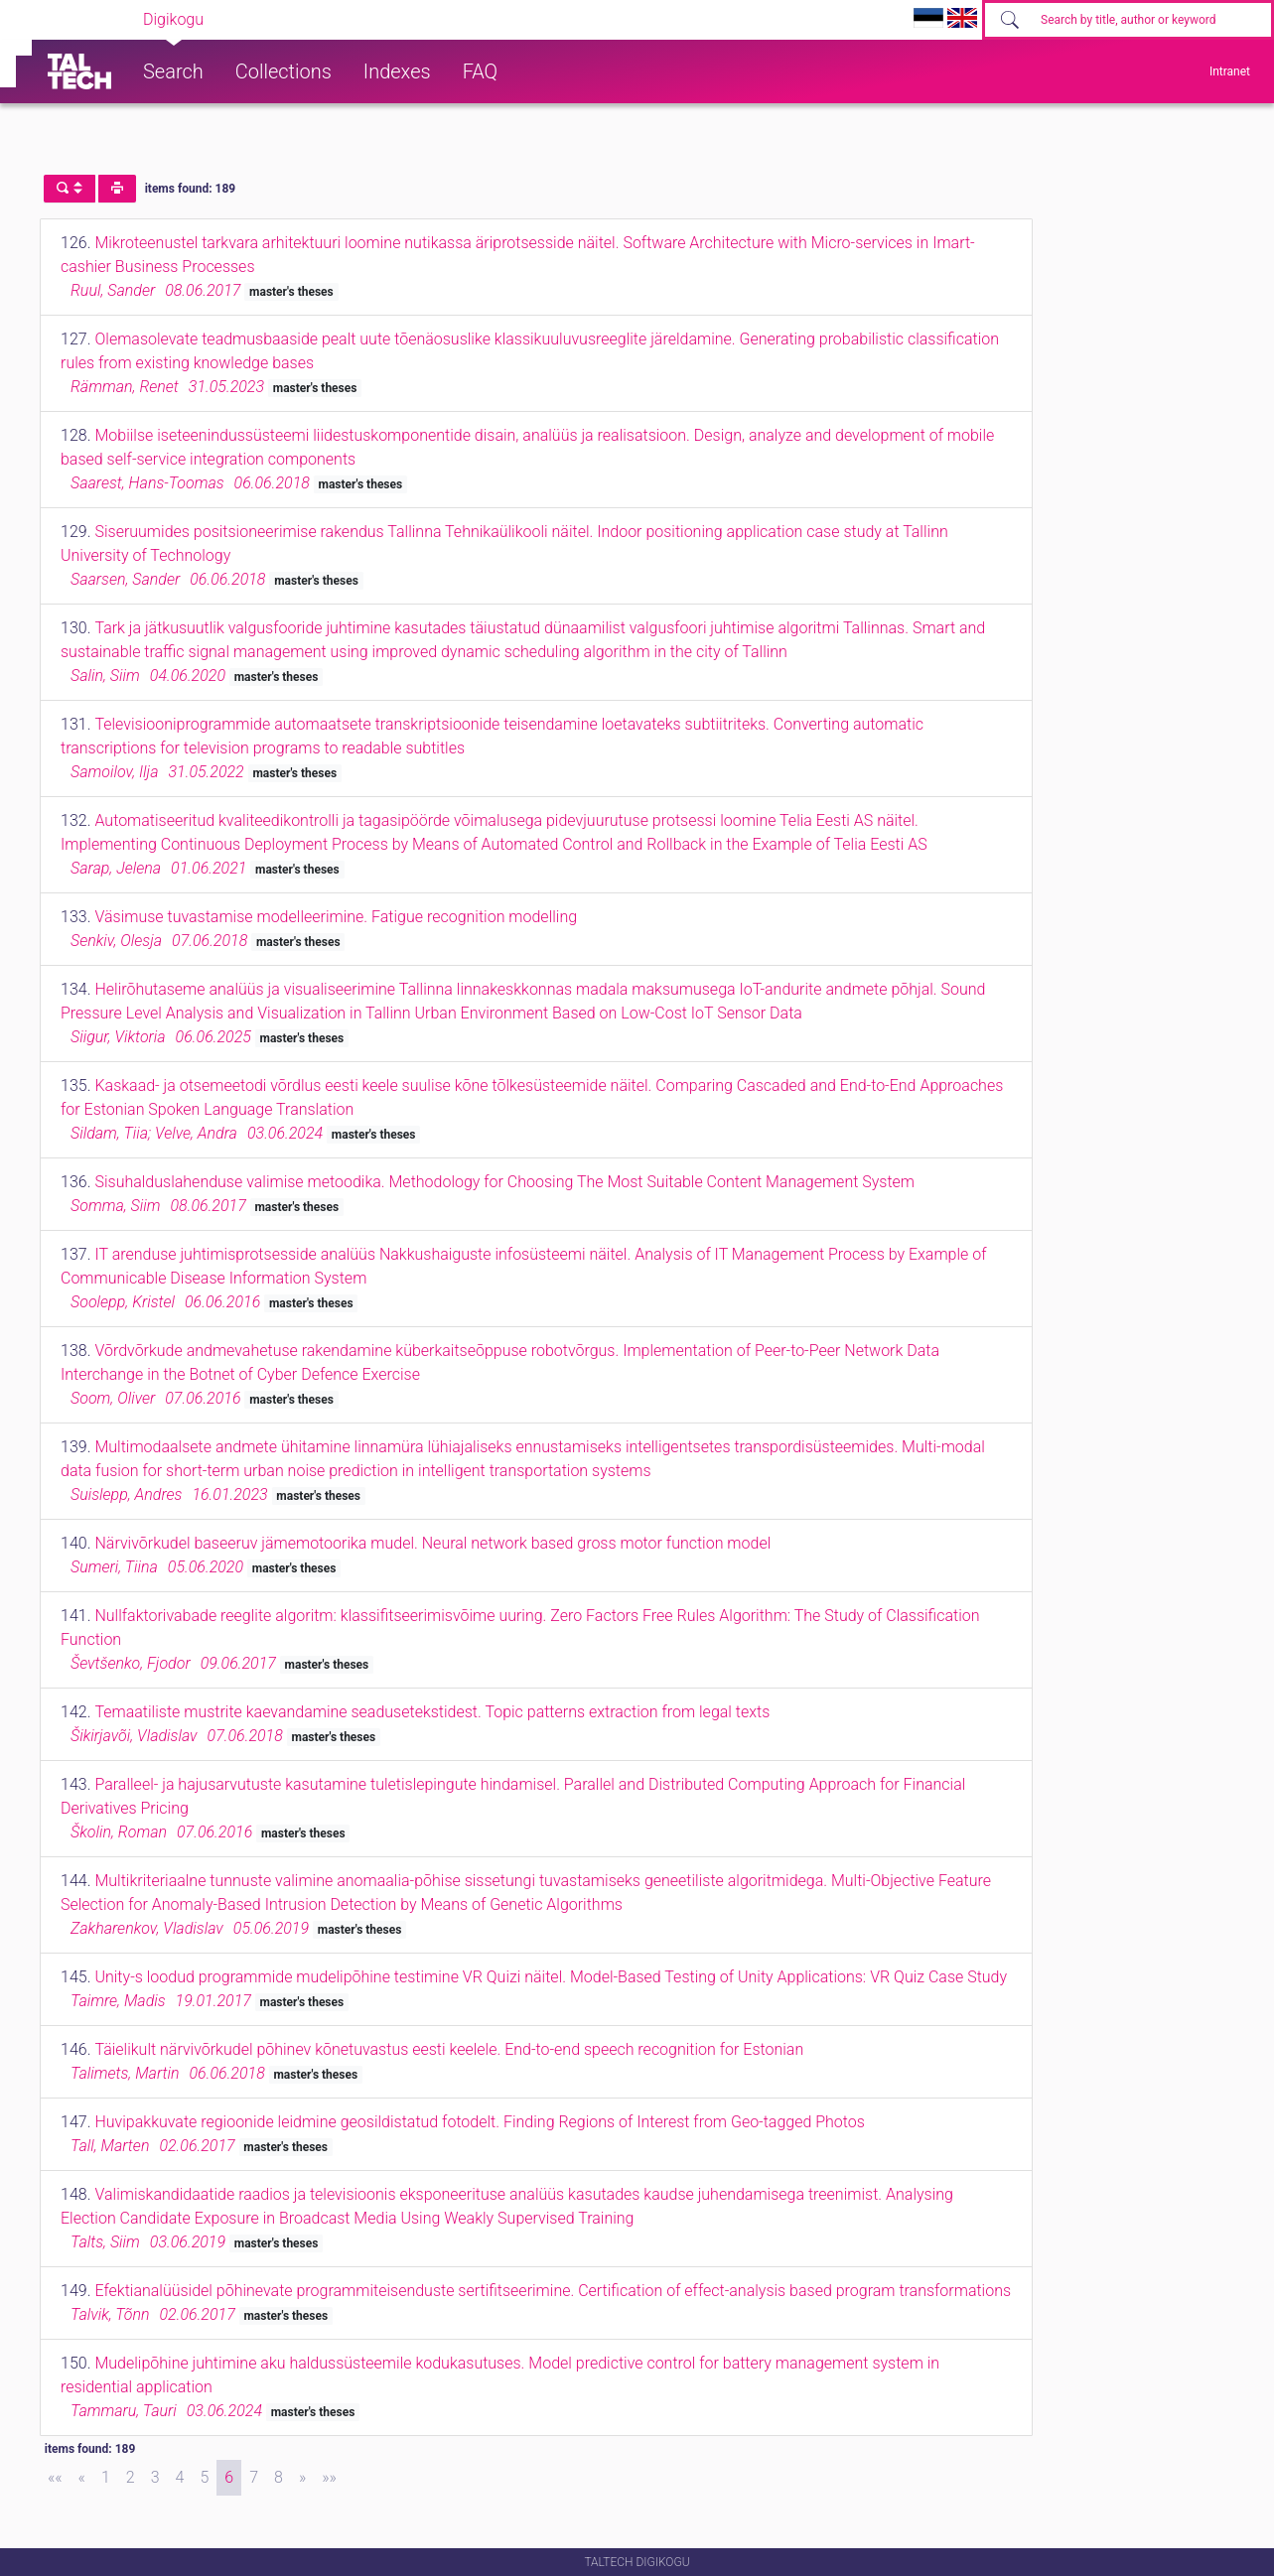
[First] (55, 2478)
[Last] (329, 2478)
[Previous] (82, 2478)
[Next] (302, 2478)
